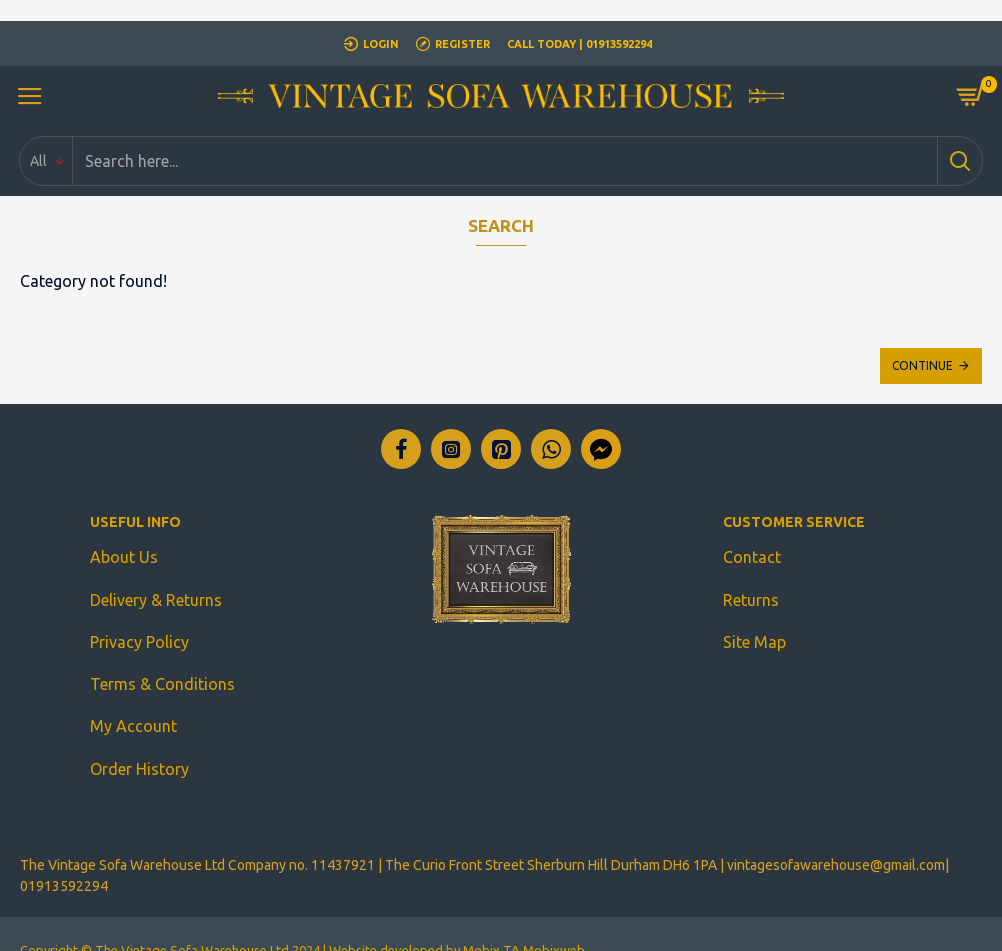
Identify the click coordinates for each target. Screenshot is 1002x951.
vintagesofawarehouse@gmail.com (836, 833)
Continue (922, 365)
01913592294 (64, 854)
